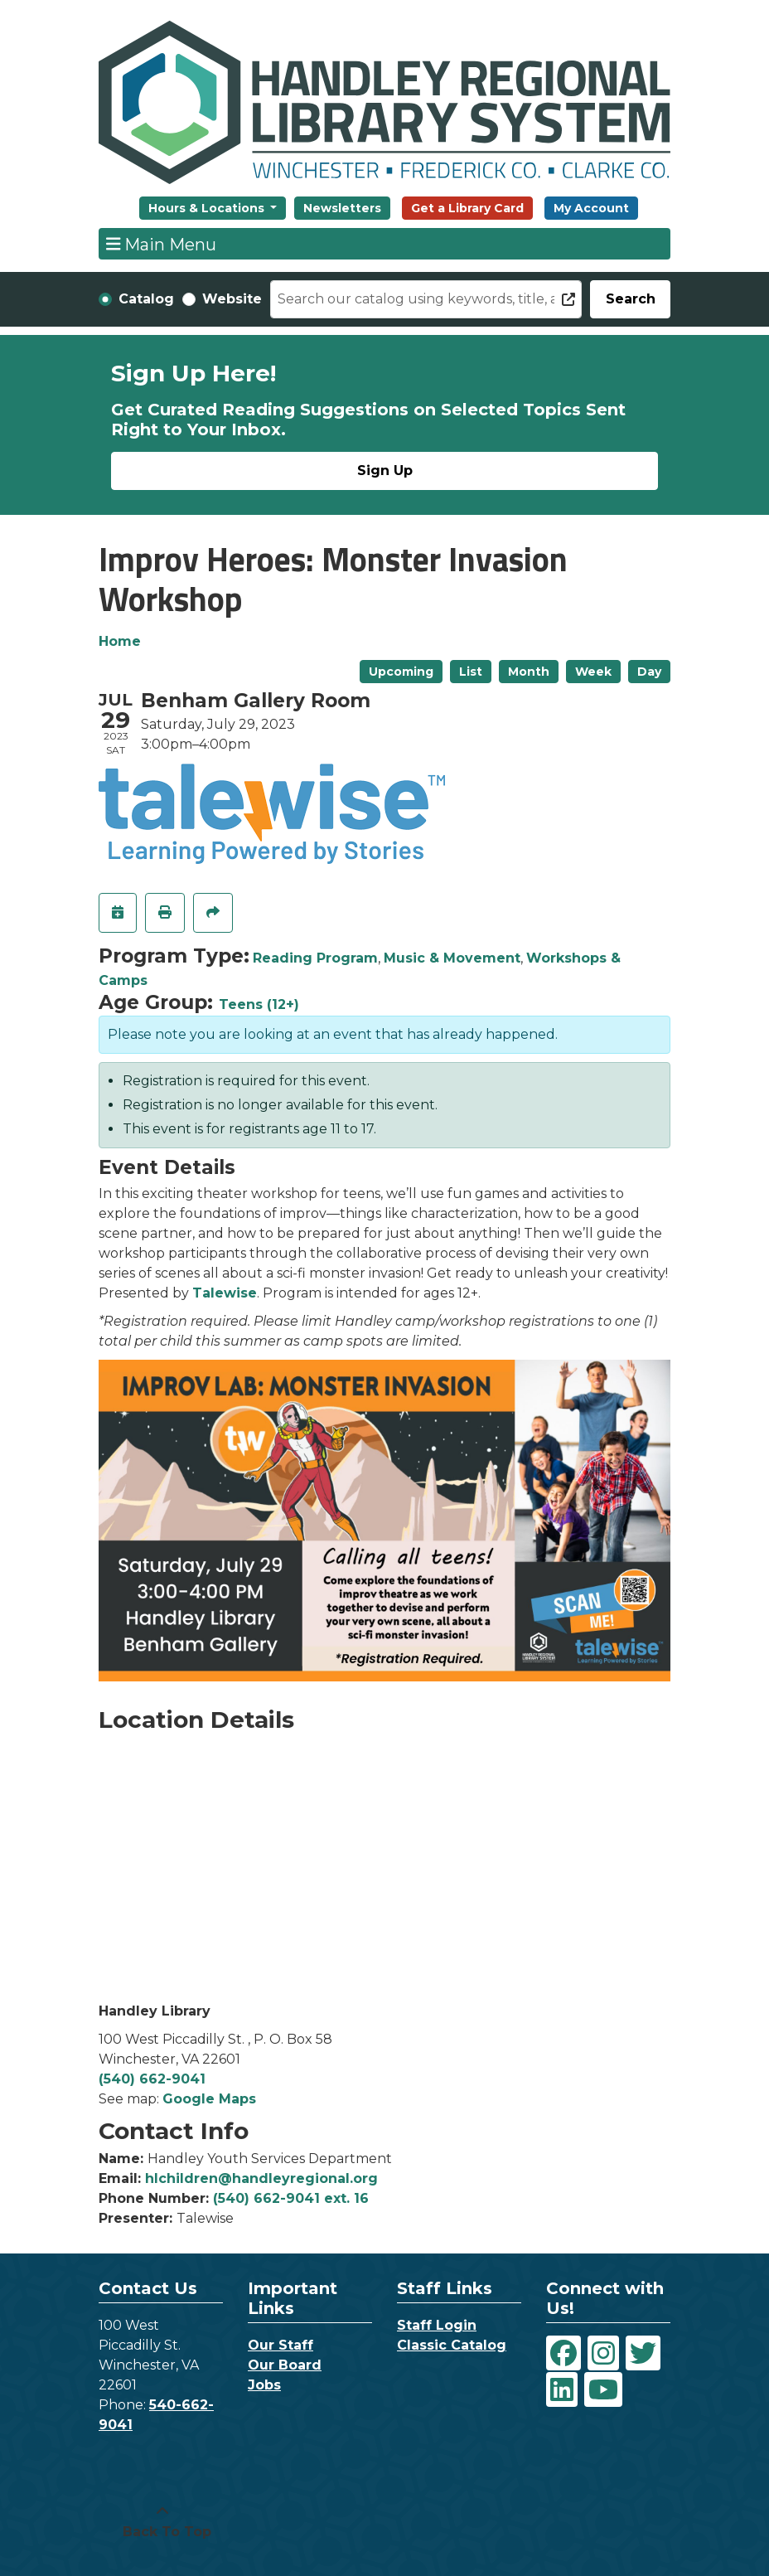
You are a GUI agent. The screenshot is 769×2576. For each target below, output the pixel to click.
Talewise (224, 1293)
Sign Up (385, 470)
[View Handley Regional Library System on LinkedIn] (562, 2389)
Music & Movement (452, 958)
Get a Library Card (467, 208)
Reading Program (315, 958)
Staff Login (436, 2325)
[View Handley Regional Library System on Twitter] (643, 2353)
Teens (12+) (259, 1004)
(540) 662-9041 (152, 2079)
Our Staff (280, 2345)
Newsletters (342, 208)
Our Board (285, 2365)
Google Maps (209, 2099)
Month (528, 671)
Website (232, 299)
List (470, 671)
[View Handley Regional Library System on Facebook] (563, 2353)
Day (649, 671)
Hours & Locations (208, 208)
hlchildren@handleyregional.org (261, 2178)
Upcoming (401, 671)
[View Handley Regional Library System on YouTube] (603, 2389)
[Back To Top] (162, 2522)
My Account (591, 208)
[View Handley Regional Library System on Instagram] (603, 2353)
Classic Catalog (451, 2345)
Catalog (146, 299)
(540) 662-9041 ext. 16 (291, 2198)
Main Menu (161, 244)
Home (120, 641)
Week (593, 671)
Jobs (264, 2385)
